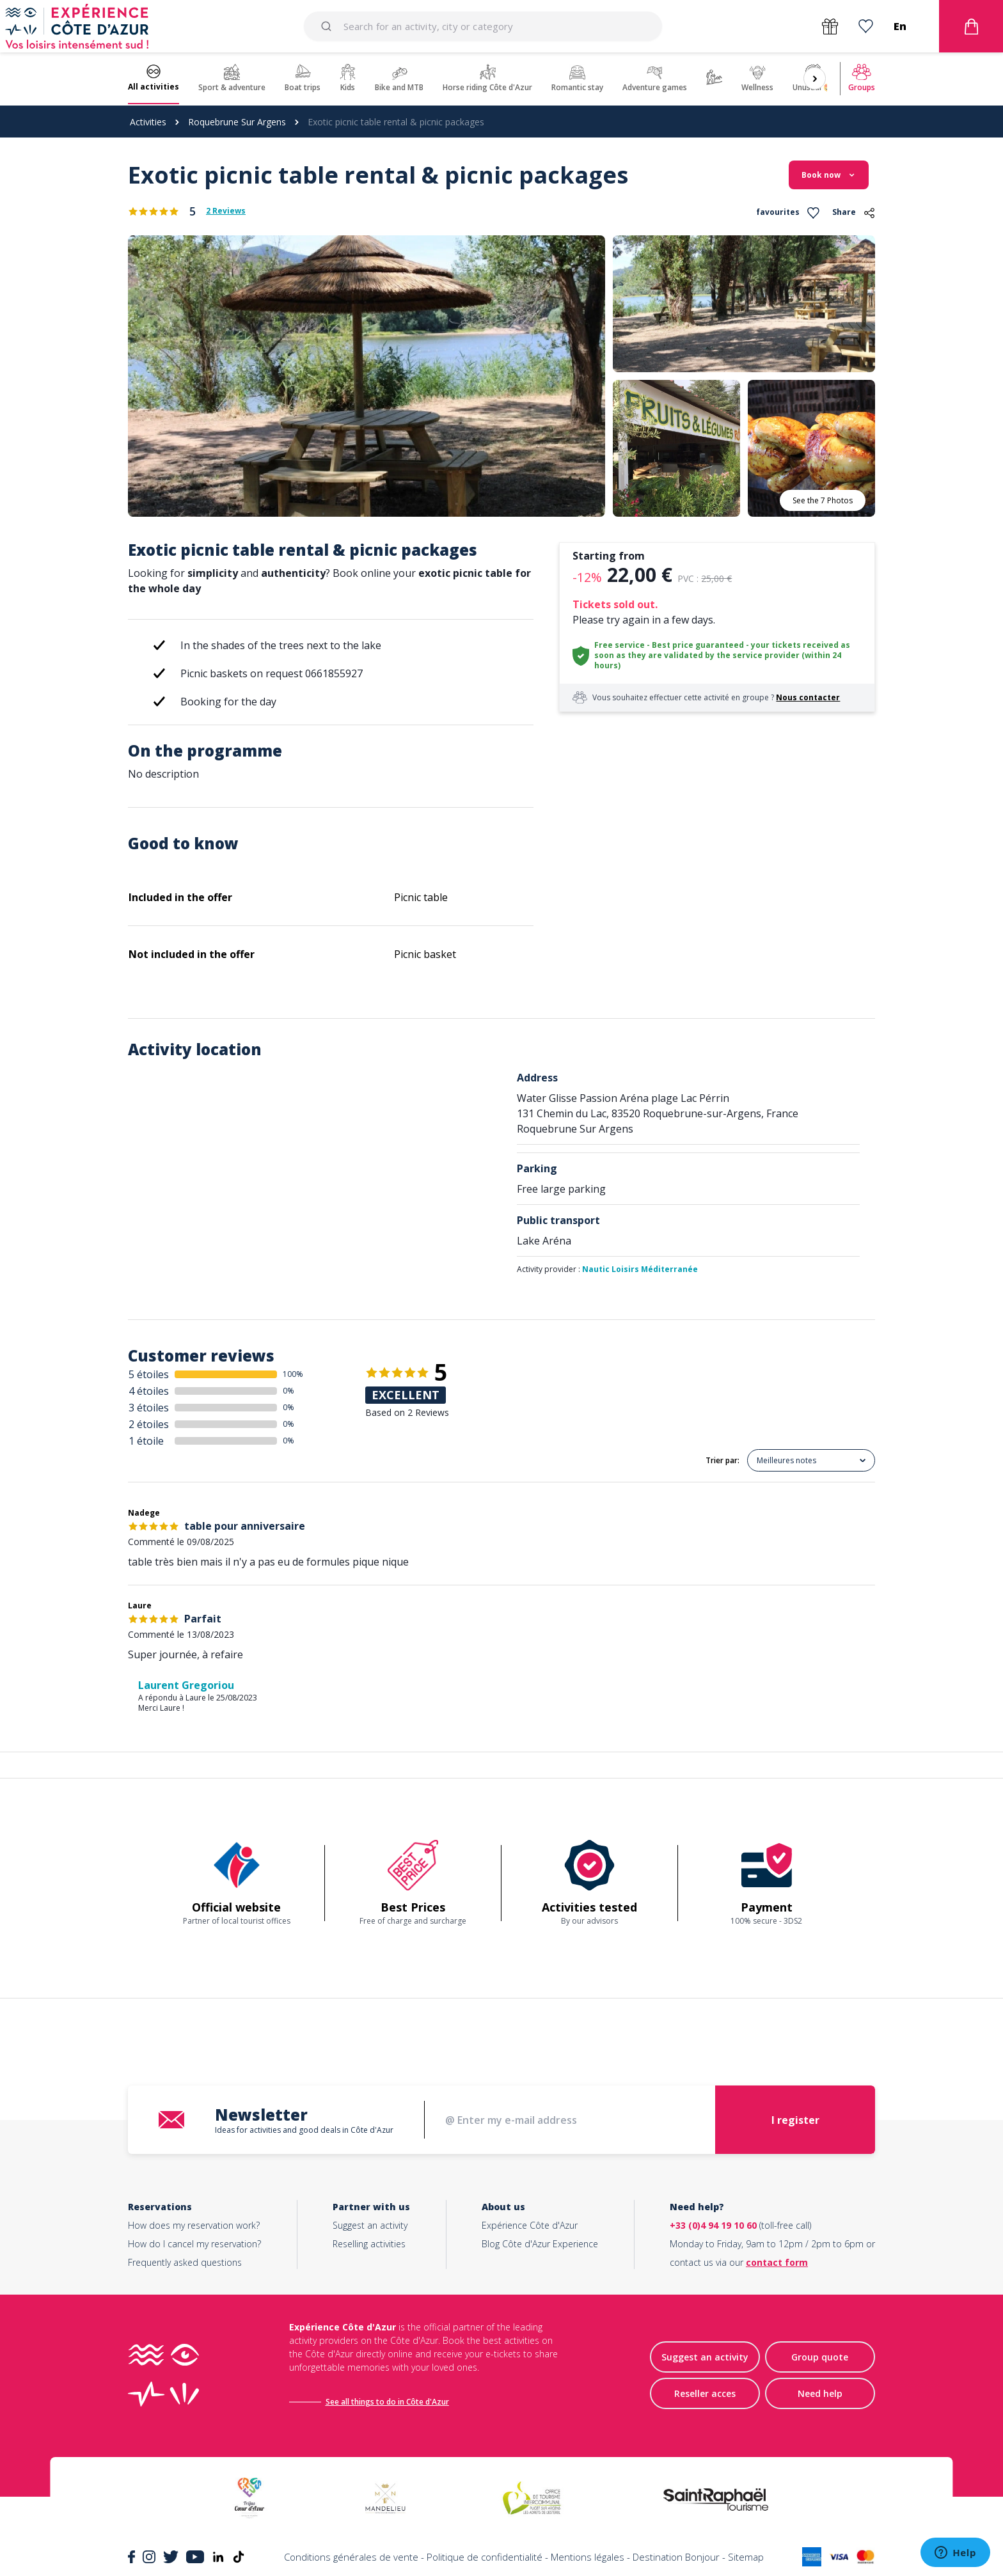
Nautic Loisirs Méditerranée (640, 1269)
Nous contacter (808, 697)
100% (293, 1374)
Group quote (819, 2357)
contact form (777, 2262)
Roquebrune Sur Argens (237, 122)
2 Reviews (226, 211)
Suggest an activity (370, 2225)
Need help (820, 2393)
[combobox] (483, 26)
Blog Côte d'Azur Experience (540, 2244)
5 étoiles (149, 1374)
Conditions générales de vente (351, 2556)
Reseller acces (705, 2393)
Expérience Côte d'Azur (530, 2225)
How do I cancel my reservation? (194, 2244)
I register (795, 2120)
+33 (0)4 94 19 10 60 (713, 2225)
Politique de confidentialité (484, 2556)
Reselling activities (369, 2244)
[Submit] (328, 26)
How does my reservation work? (194, 2225)
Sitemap (746, 2556)
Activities (148, 122)
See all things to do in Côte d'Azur (387, 2401)
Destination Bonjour (676, 2556)
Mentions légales (587, 2556)
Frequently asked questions (185, 2262)
